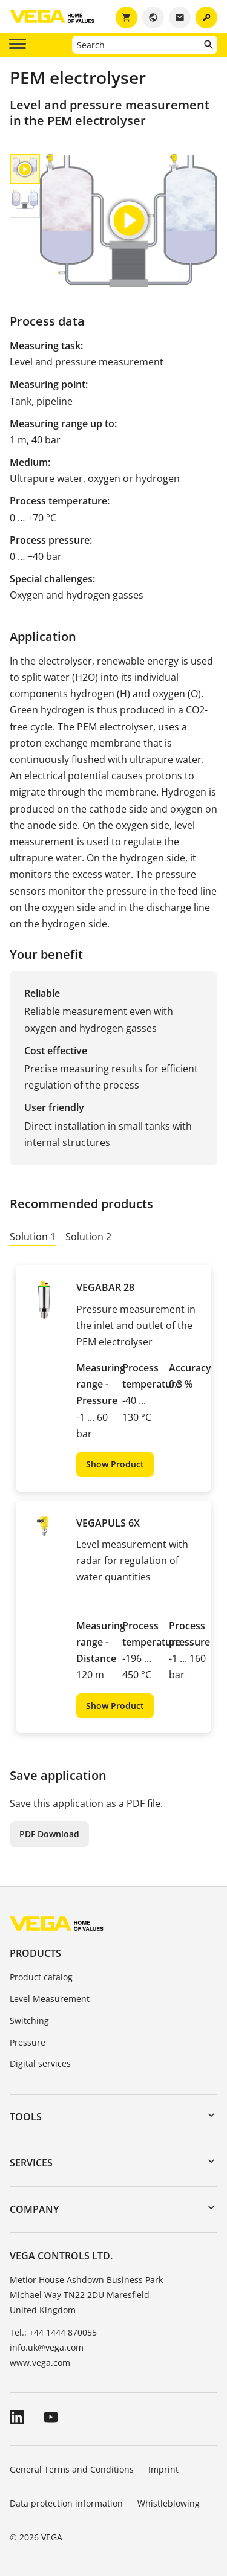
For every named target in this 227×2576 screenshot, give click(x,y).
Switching (29, 2020)
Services (31, 2162)
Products (35, 1953)
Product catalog (41, 1977)
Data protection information (66, 2503)
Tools (26, 2117)
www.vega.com (40, 2362)
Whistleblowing (168, 2503)
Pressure (27, 2042)
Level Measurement (50, 1998)
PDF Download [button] (49, 1834)
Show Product (115, 1464)
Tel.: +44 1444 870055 (53, 2332)
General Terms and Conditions (72, 2469)
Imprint (163, 2469)
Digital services (40, 2063)
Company (34, 2209)
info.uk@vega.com (47, 2347)
